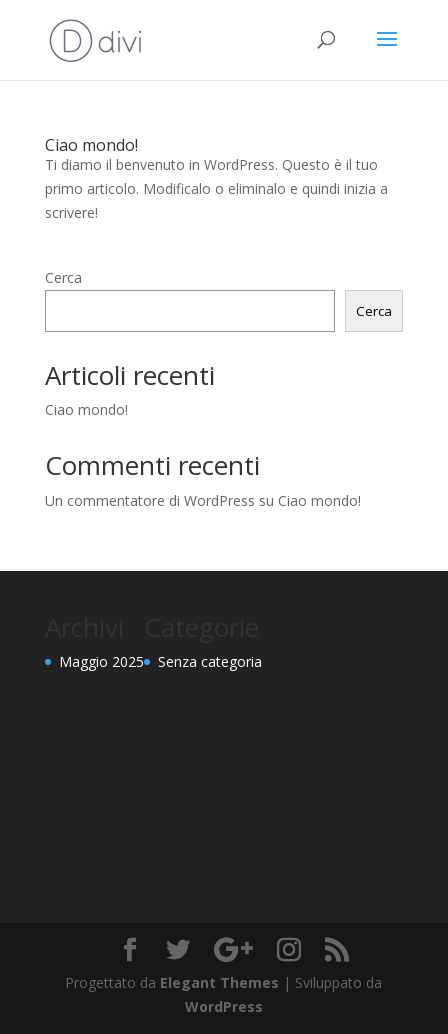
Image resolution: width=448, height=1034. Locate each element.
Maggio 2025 (101, 661)
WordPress (224, 1006)
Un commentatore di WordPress (150, 500)
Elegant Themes (219, 982)
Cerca (63, 277)
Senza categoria (210, 661)
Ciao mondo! (91, 145)
